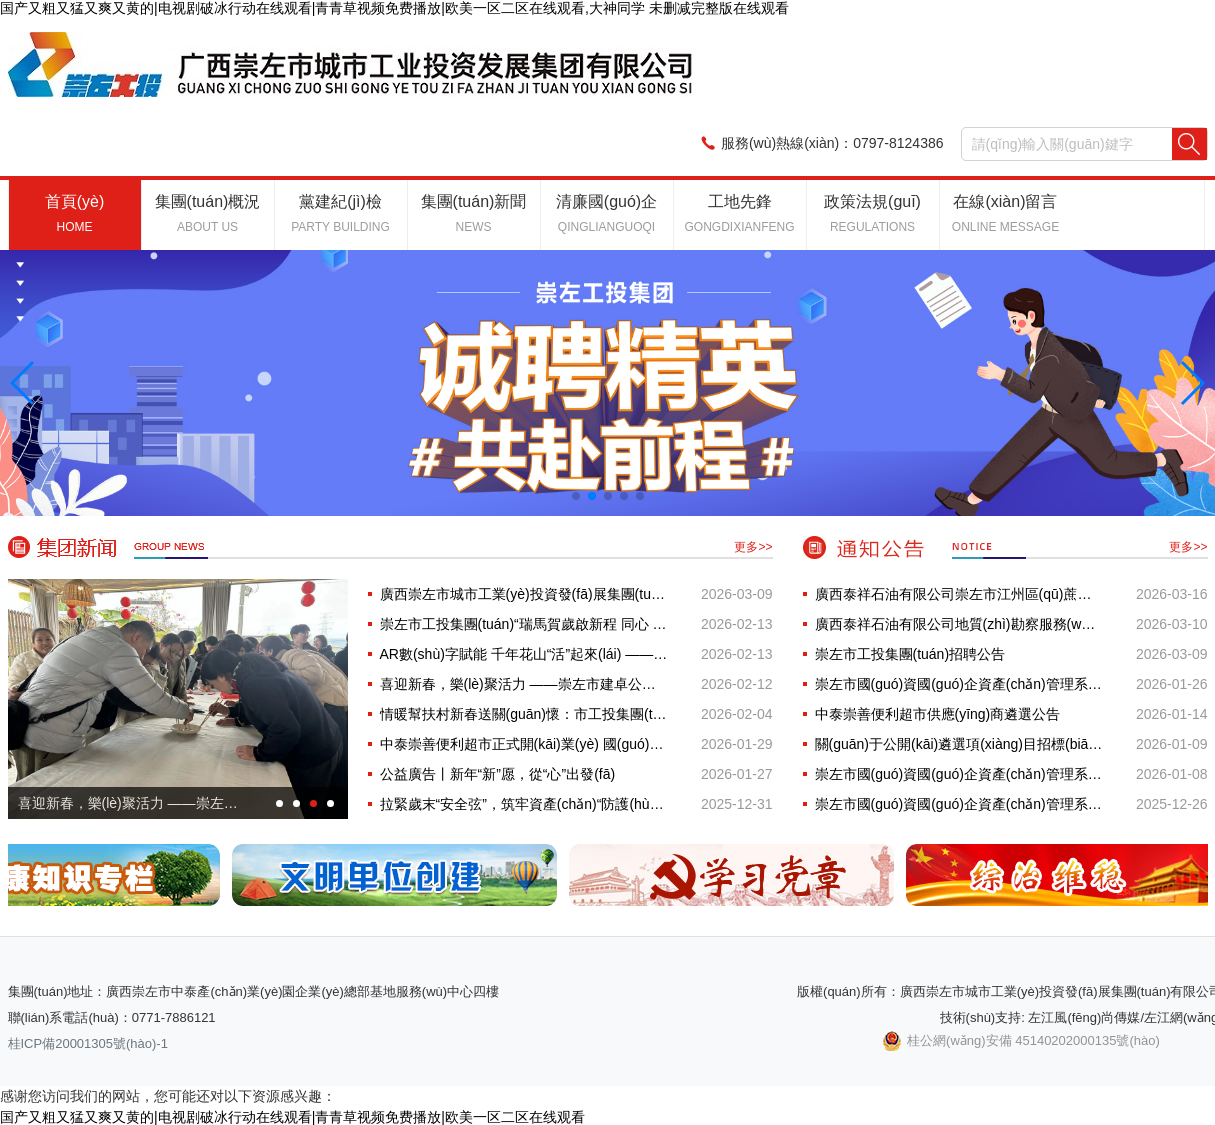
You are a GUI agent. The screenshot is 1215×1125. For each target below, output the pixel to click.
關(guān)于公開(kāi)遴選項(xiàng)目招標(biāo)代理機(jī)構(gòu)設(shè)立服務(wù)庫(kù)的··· (959, 744)
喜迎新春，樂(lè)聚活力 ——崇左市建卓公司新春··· (524, 684)
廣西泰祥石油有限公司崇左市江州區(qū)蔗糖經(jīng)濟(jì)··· (959, 594)
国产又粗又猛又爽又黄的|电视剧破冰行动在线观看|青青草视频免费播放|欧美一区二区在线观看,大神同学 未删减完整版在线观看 (394, 8)
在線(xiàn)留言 (1005, 213)
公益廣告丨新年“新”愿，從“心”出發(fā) (498, 774)
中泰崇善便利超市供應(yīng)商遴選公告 (938, 714)
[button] (23, 383)
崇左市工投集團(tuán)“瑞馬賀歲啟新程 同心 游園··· (524, 624)
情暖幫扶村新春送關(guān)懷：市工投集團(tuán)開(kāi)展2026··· (524, 714)
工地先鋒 (739, 213)
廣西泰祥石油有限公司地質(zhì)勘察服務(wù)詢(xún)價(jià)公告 (959, 624)
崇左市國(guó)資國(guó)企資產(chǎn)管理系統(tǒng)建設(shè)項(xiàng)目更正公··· (959, 804)
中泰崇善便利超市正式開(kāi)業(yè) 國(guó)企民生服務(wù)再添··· (524, 744)
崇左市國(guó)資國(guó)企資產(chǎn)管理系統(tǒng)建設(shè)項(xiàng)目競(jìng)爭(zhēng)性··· (959, 774)
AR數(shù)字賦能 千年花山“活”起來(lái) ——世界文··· (524, 654)
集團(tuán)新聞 (474, 213)
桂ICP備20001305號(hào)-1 (88, 1043)
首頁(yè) (75, 213)
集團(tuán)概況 (208, 213)
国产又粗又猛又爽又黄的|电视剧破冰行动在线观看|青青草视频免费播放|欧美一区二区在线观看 (292, 1117)
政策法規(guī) (872, 213)
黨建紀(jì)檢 (340, 213)
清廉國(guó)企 (606, 213)
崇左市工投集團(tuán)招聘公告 (910, 654)
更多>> (753, 547)
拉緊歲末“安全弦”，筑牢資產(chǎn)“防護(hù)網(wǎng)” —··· (524, 804)
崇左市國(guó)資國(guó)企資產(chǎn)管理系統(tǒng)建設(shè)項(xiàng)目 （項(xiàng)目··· (959, 684)
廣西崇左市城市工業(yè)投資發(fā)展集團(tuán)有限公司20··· (524, 594)
